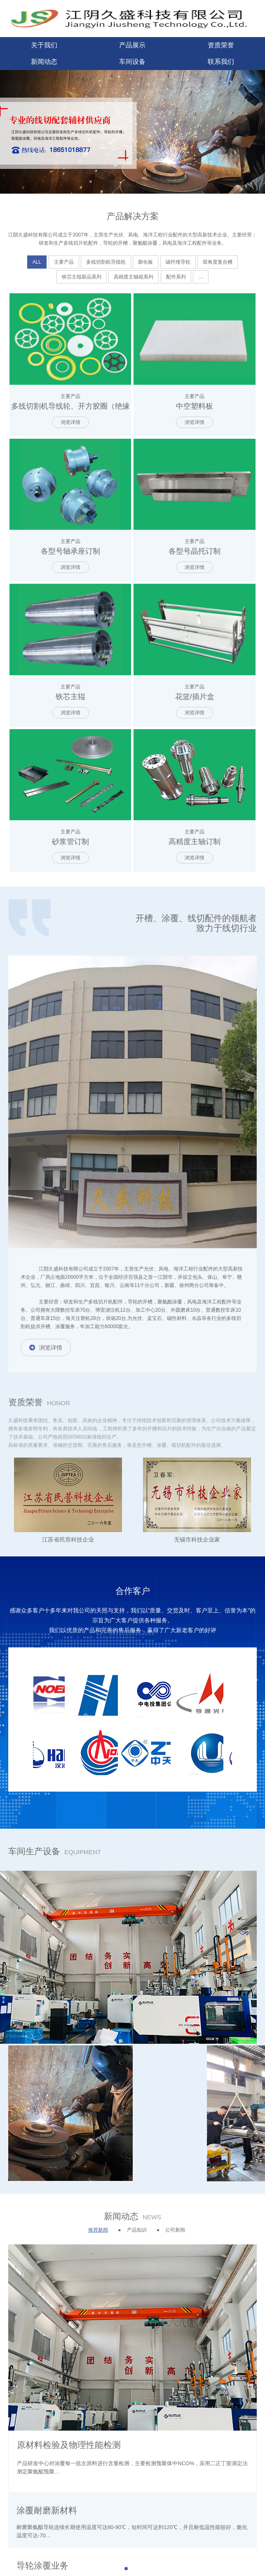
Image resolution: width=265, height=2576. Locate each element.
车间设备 (132, 61)
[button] (126, 2568)
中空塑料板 (194, 406)
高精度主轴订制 (194, 842)
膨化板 (145, 262)
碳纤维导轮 (178, 262)
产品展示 (132, 45)
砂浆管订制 (70, 842)
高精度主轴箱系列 (133, 277)
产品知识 (137, 2230)
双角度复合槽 (217, 262)
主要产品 (64, 262)
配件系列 (176, 277)
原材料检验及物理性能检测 (69, 2445)
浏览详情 (70, 422)
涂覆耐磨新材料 (46, 2510)
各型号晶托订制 (194, 551)
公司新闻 (175, 2230)
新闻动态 (44, 61)
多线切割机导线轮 (106, 262)
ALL (37, 262)
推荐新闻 (98, 2230)
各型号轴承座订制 (70, 551)
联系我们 (221, 61)
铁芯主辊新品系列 (81, 277)
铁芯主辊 (70, 697)
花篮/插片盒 (194, 697)
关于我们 (44, 45)
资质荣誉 (221, 45)
